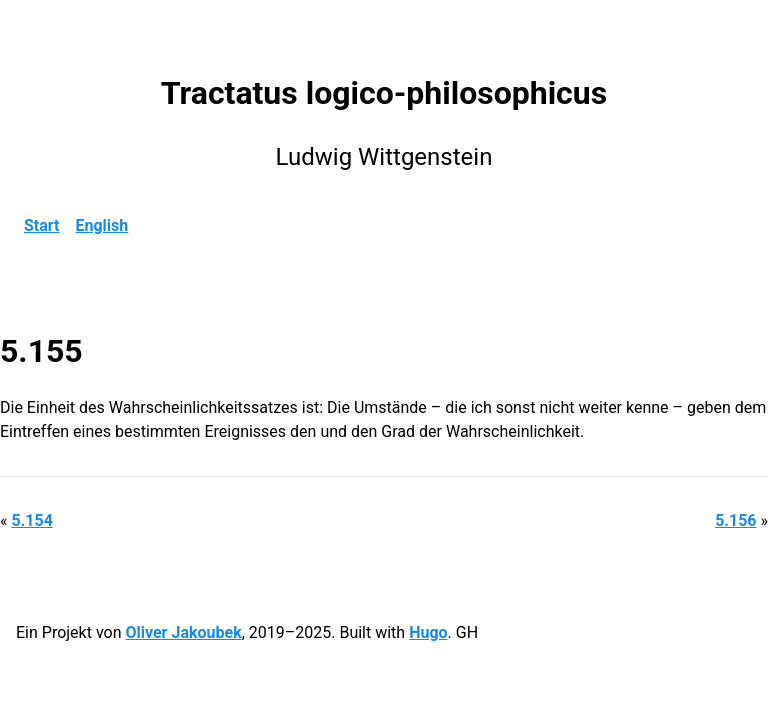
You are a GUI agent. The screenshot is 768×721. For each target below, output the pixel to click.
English (102, 225)
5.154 (31, 520)
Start (42, 225)
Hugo (428, 632)
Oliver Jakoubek (183, 632)
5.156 (735, 520)
